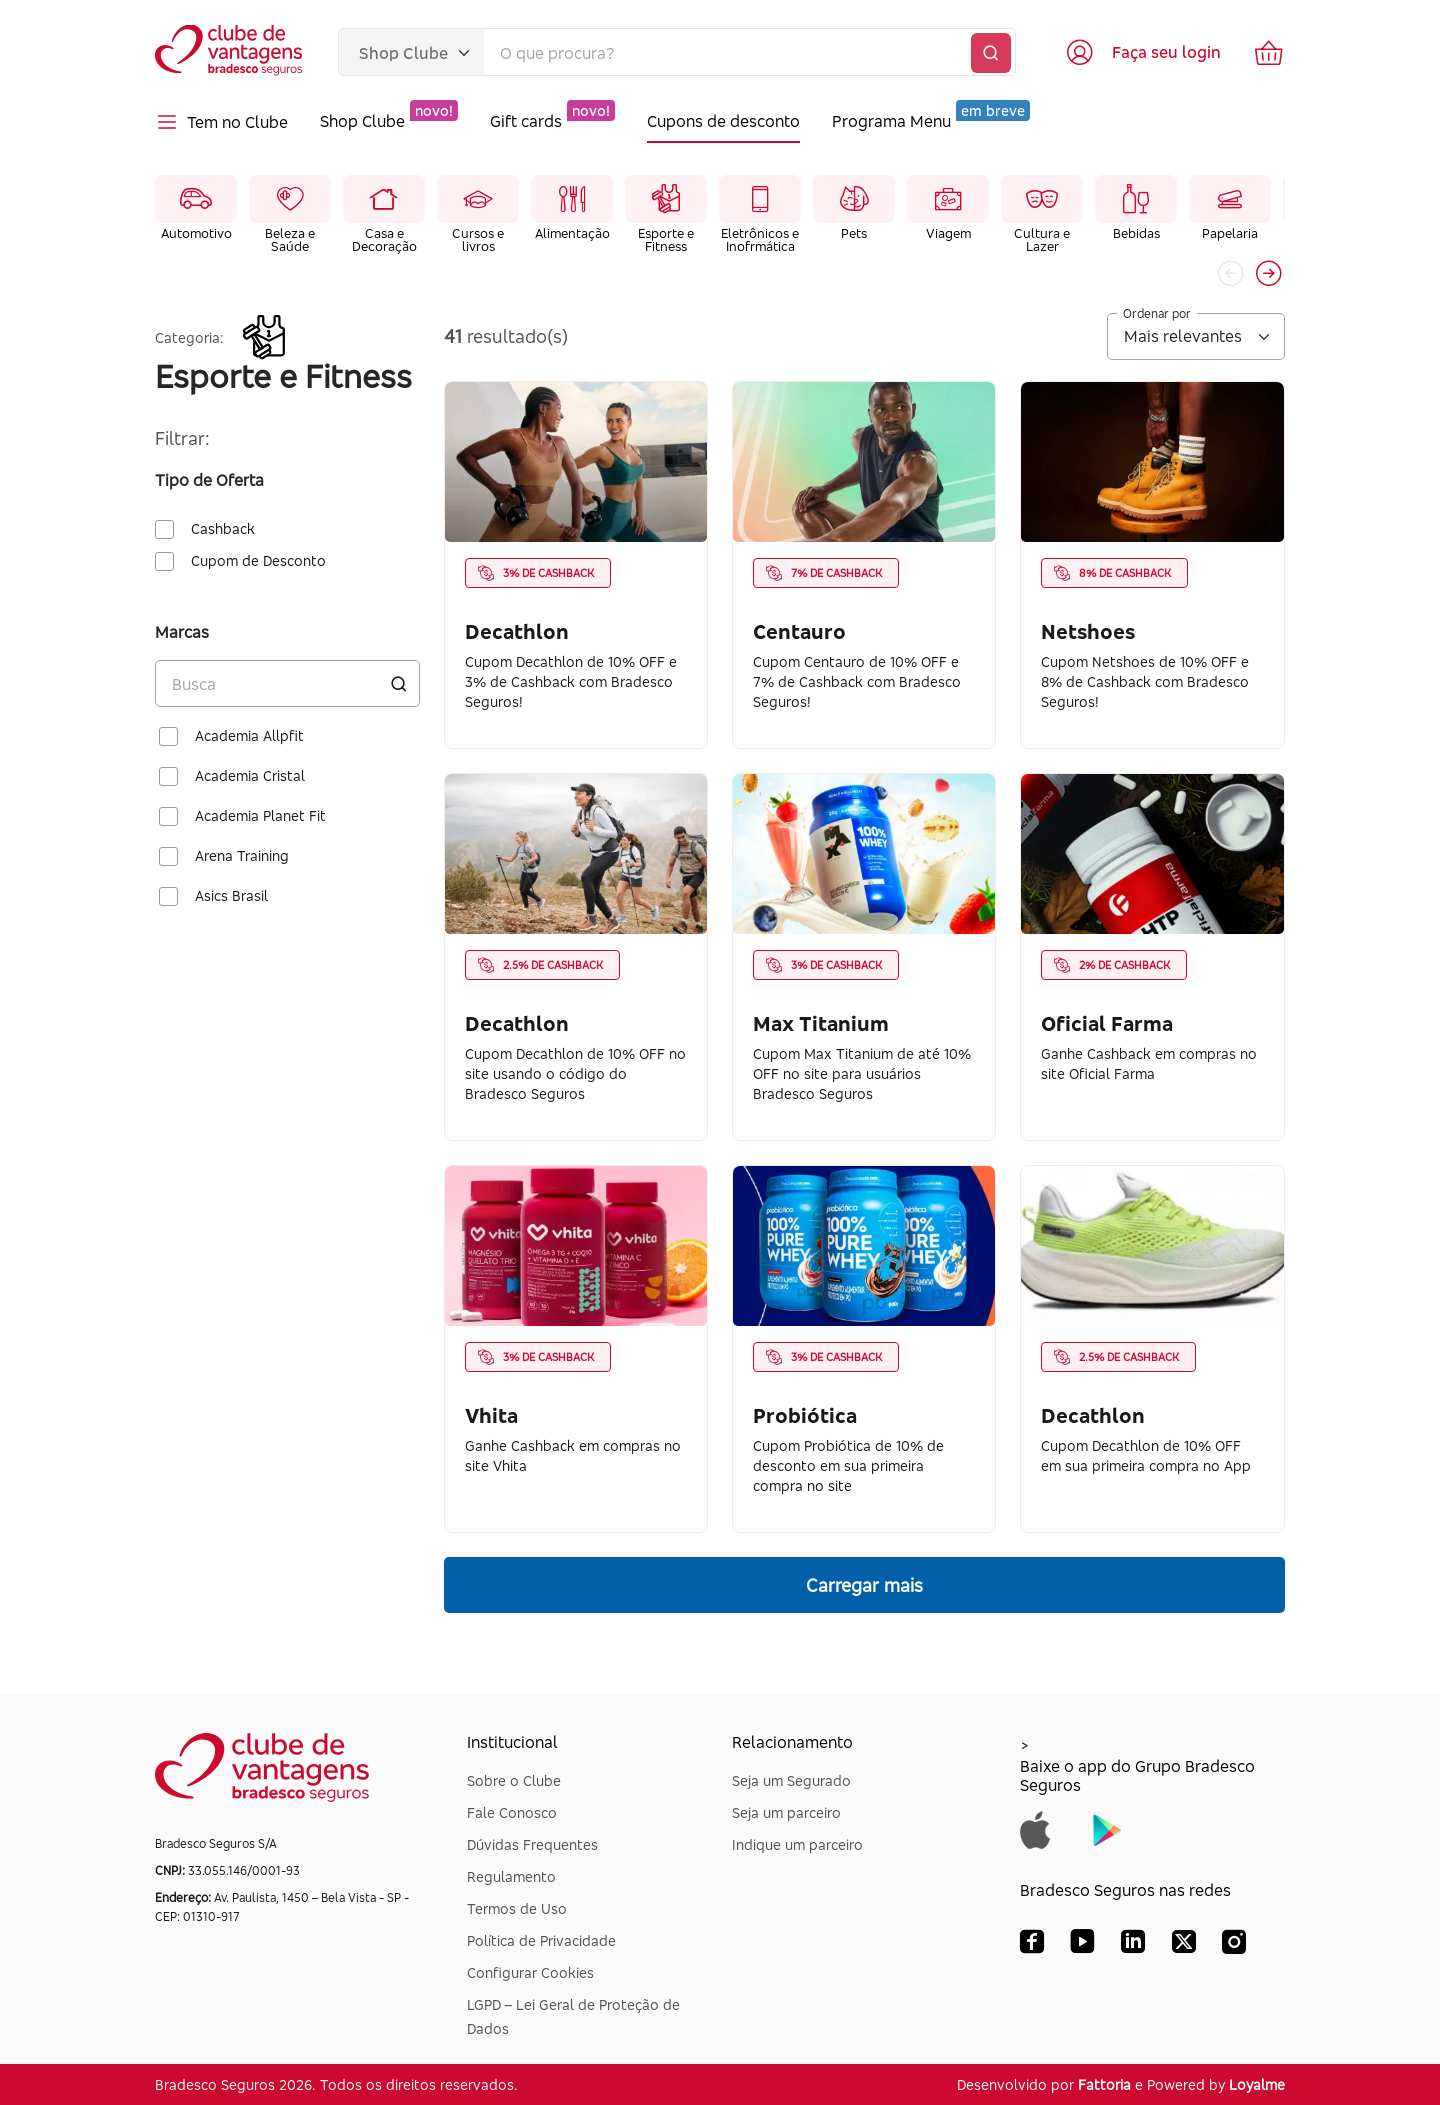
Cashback (223, 529)
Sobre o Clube (514, 1780)
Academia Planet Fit (260, 816)
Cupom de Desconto (258, 561)
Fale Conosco (512, 1812)
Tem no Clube (221, 122)
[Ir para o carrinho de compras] (1269, 52)
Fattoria (1104, 2084)
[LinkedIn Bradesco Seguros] (1133, 1946)
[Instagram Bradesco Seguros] (1234, 1946)
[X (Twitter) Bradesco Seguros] (1184, 1946)
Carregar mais (864, 1585)
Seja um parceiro (786, 1812)
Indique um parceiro (797, 1844)
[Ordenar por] (1196, 336)
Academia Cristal (250, 776)
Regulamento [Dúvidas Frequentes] (511, 1876)
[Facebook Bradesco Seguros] (1032, 1946)
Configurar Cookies (530, 1972)
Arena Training (242, 856)
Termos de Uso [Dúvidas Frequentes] (517, 1908)
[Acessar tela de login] (1142, 52)
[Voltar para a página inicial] (230, 52)
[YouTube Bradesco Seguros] (1082, 1946)
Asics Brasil (231, 896)
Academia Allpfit (249, 736)
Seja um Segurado (791, 1780)
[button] (1269, 273)
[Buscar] (991, 53)
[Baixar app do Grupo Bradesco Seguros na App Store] (1035, 1828)
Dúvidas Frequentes (532, 1844)
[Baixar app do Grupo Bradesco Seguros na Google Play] (1107, 1828)
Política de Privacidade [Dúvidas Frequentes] (541, 1940)
